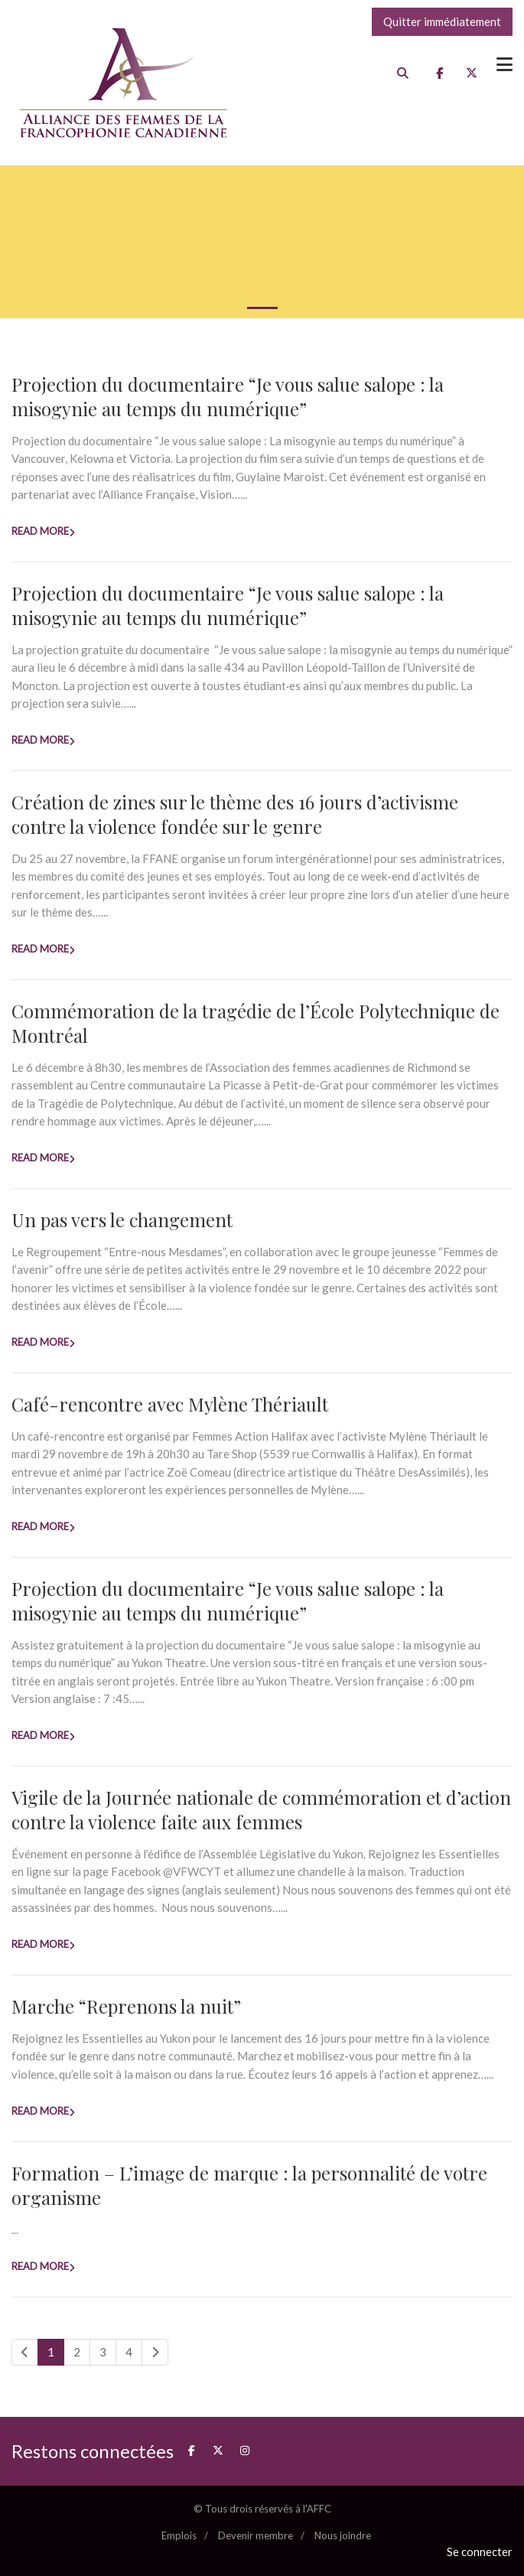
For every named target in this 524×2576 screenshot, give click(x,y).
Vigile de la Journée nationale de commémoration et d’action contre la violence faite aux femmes (261, 1809)
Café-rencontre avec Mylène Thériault (169, 1404)
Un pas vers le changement (122, 1219)
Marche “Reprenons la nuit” (126, 2006)
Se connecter (480, 2551)
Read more (40, 531)
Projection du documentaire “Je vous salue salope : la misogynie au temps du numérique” (227, 396)
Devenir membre (255, 2535)
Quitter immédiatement (442, 21)
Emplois (179, 2535)
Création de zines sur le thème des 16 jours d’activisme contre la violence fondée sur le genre (234, 814)
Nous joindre (342, 2535)
